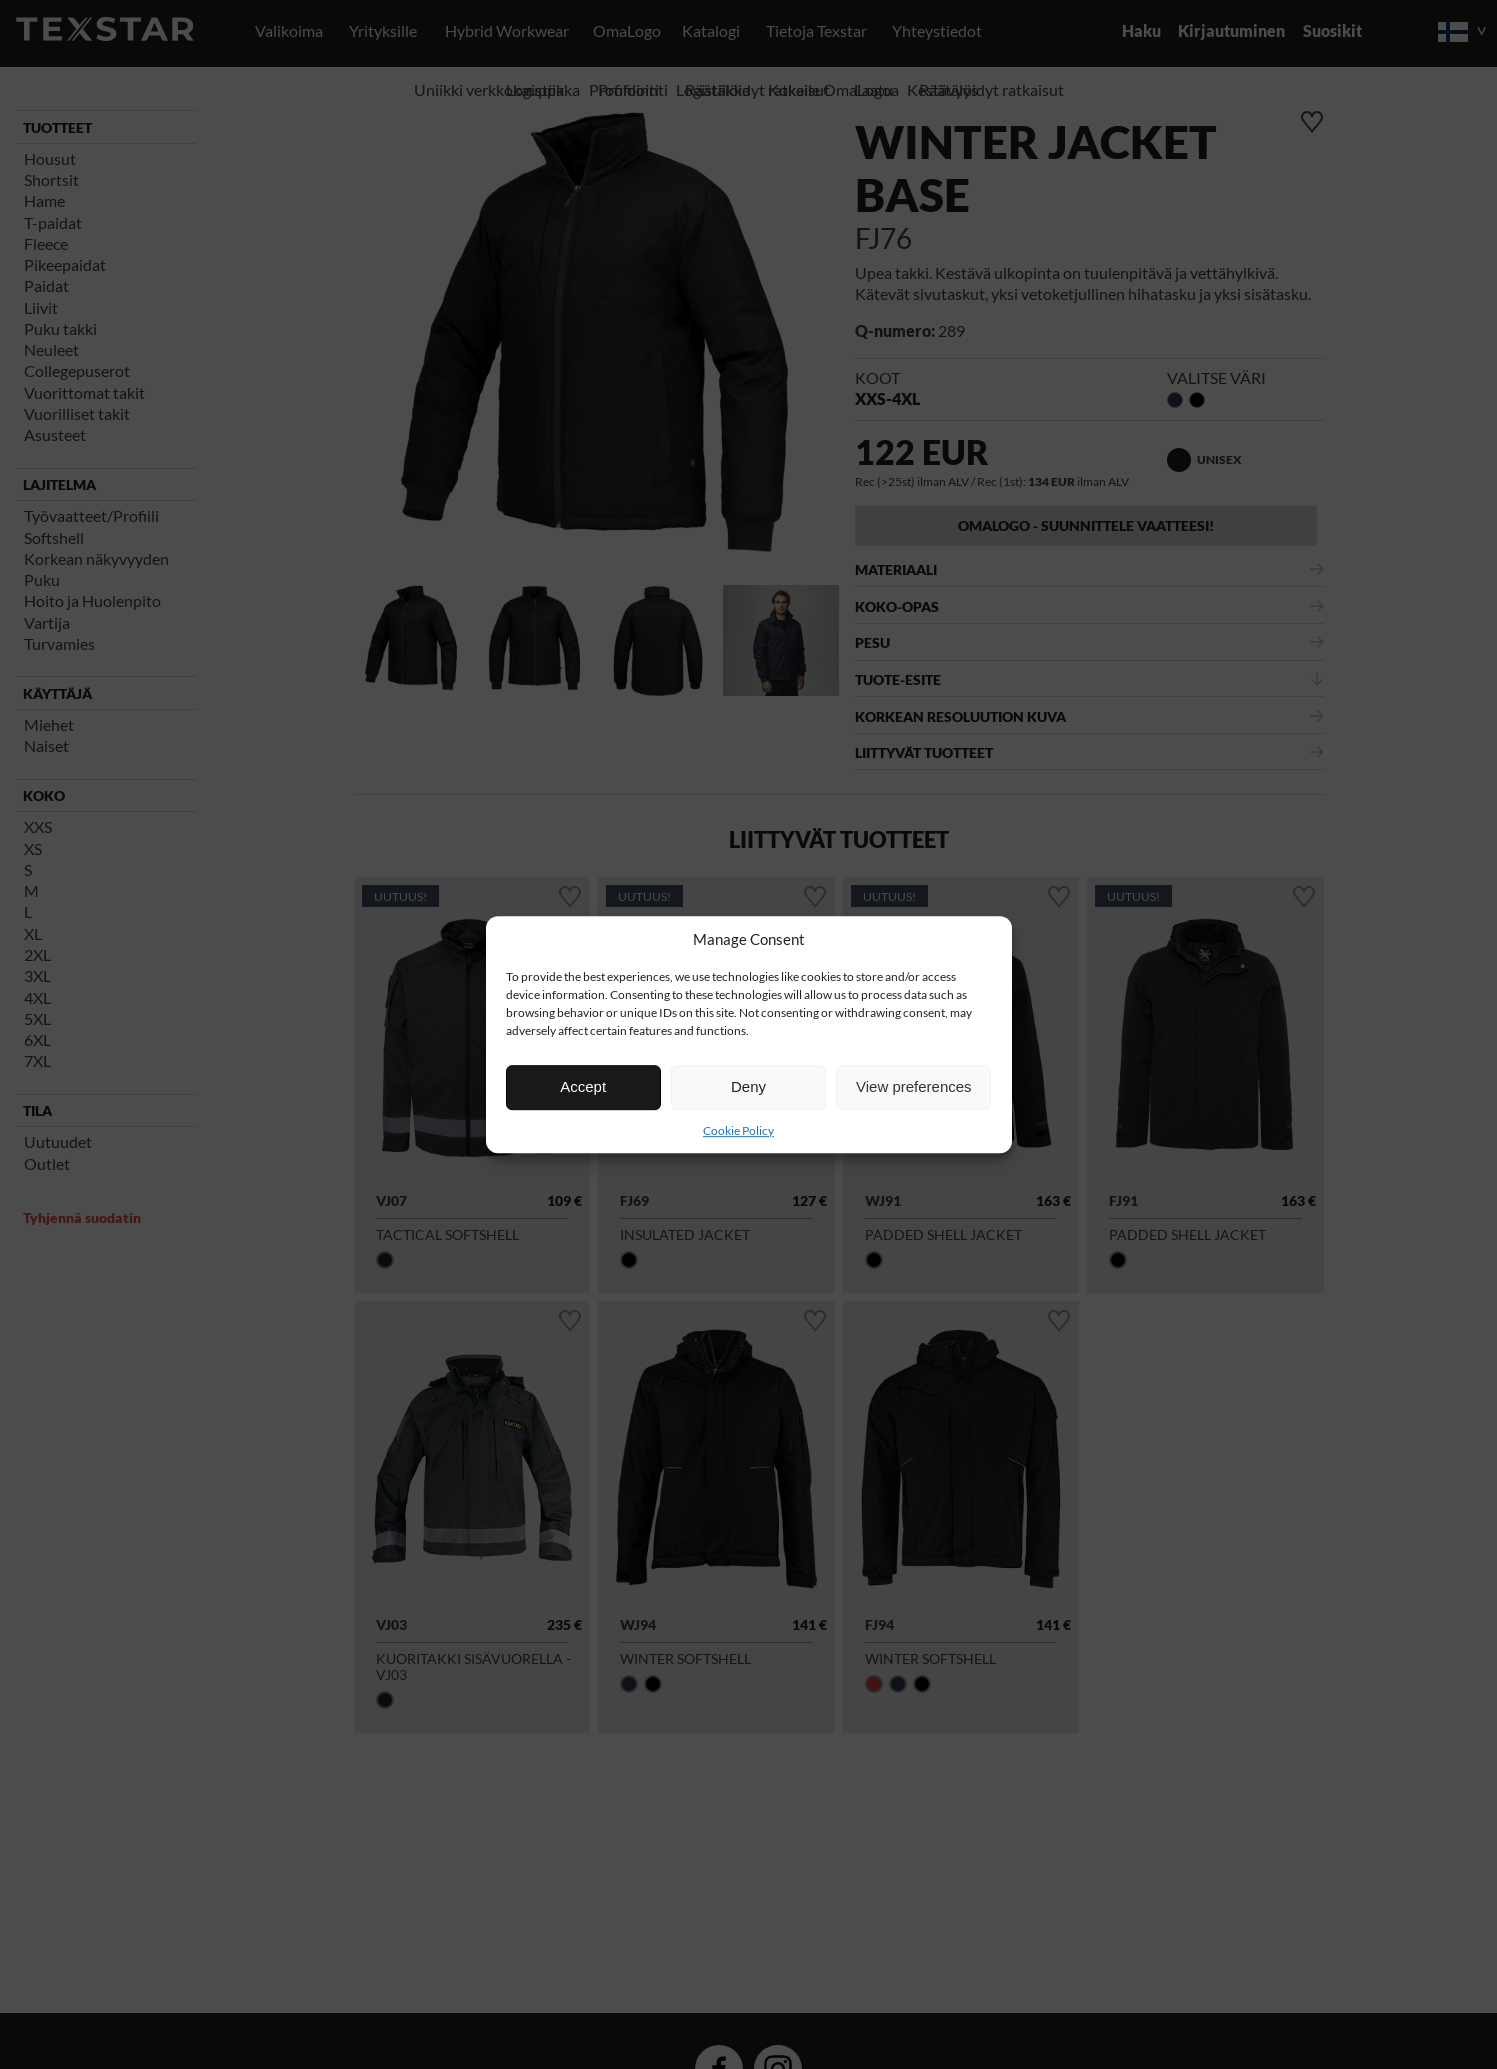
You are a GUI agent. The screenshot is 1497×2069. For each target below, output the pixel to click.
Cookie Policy (738, 1130)
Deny (748, 1086)
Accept (583, 1086)
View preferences (914, 1086)
